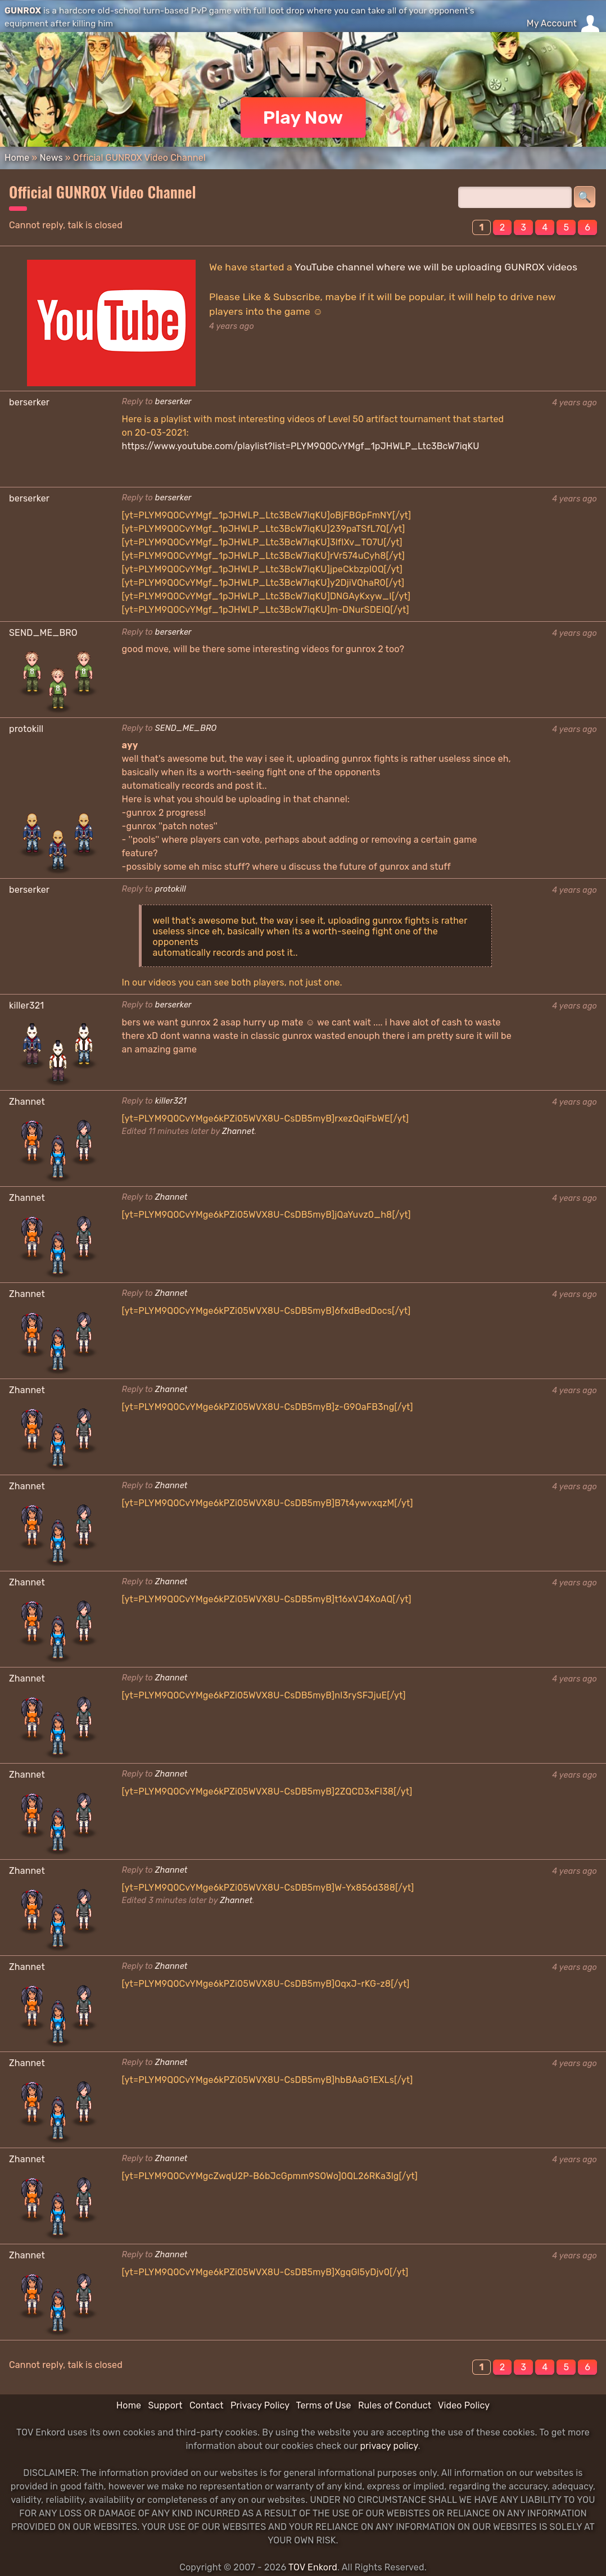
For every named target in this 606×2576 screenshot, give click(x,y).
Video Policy (464, 2405)
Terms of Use (323, 2405)
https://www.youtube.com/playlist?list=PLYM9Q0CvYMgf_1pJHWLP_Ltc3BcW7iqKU (301, 446)
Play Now (303, 117)
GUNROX (22, 11)
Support (165, 2405)
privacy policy (389, 2446)
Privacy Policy (260, 2405)
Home (16, 157)
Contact (206, 2405)
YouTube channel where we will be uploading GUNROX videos (436, 267)
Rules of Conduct (394, 2405)
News (50, 157)
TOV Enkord (312, 2567)
